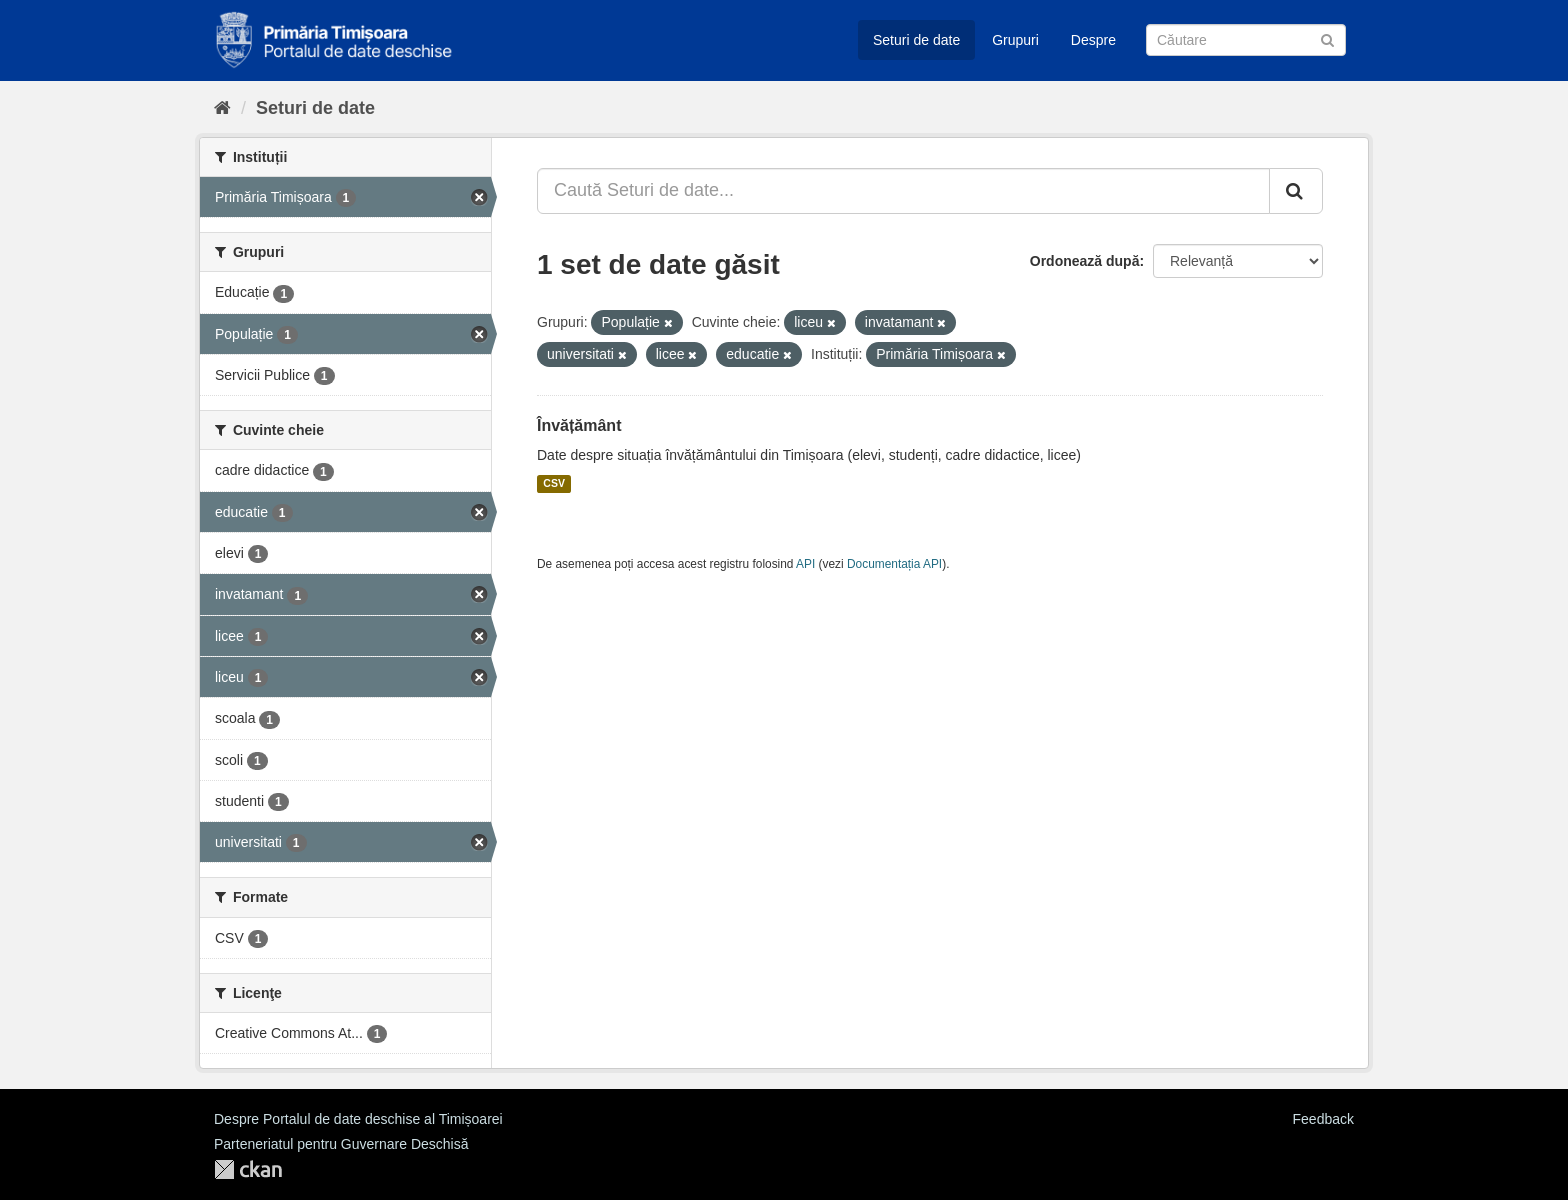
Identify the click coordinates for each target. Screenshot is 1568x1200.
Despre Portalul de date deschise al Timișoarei (358, 1119)
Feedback (1323, 1119)
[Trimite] (1327, 38)
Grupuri (1015, 40)
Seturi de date (916, 40)
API (805, 564)
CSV (554, 484)
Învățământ (579, 425)
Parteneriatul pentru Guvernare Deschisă (341, 1144)
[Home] (222, 108)
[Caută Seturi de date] (1246, 40)
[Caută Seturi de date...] (903, 191)
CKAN (248, 1169)
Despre (1093, 40)
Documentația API (894, 564)
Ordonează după (1085, 261)
